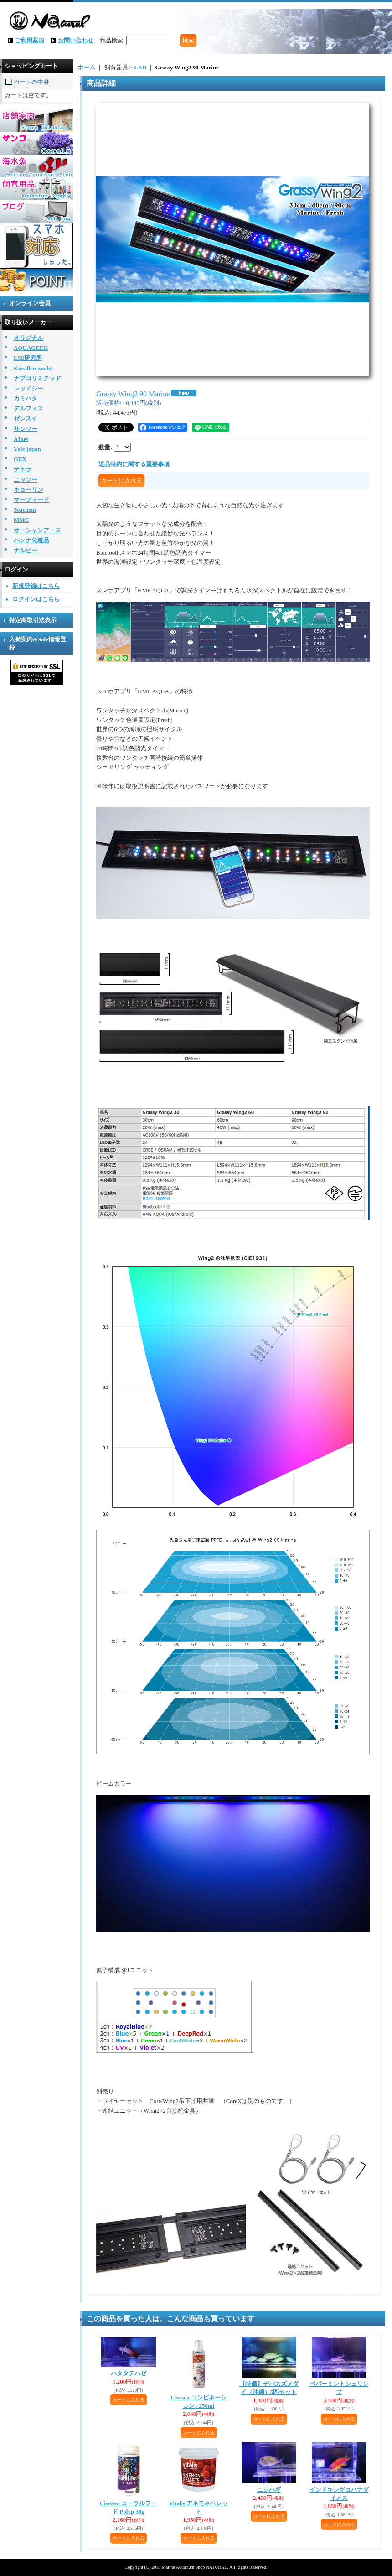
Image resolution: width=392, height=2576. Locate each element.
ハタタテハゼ (128, 2373)
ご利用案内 (29, 40)
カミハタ (25, 398)
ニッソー (25, 479)
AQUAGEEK (31, 347)
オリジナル (28, 337)
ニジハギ (269, 2489)
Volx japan (27, 449)
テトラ (22, 469)
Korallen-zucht (33, 368)
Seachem (25, 509)
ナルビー (25, 550)
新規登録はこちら (36, 585)
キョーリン (28, 489)
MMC (21, 519)
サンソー (25, 429)
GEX (20, 459)
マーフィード (31, 499)
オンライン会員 (30, 303)
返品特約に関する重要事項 (134, 464)
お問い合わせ (75, 40)
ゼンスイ (25, 418)
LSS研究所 (28, 357)
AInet (21, 439)
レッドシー (28, 388)
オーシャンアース (37, 530)
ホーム (86, 67)
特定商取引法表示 (33, 620)
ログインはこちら (36, 599)
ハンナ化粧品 (31, 540)
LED (140, 67)
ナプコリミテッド (37, 378)
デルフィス (28, 408)
